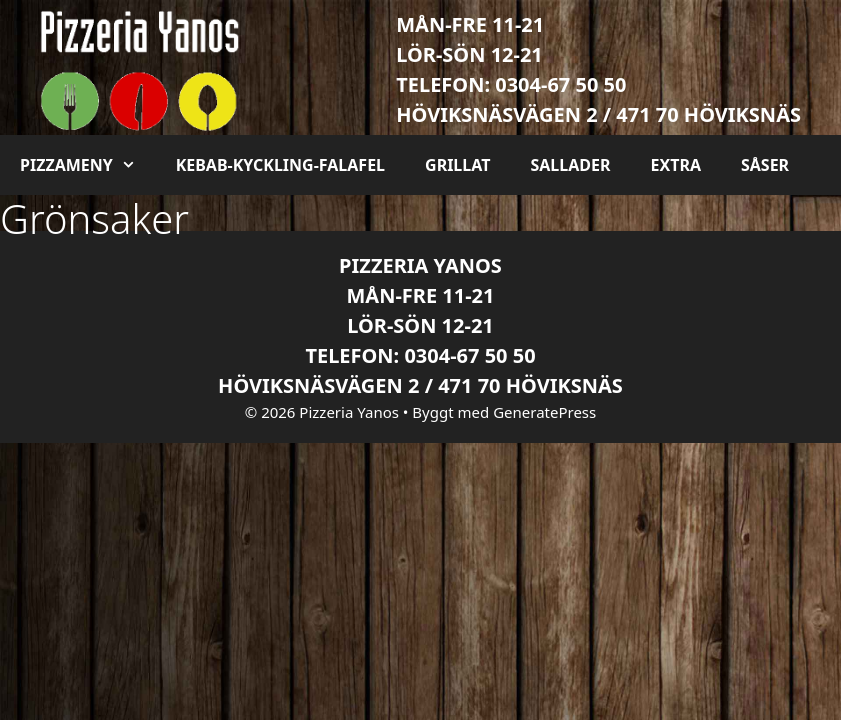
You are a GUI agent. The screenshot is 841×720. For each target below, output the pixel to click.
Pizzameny (88, 165)
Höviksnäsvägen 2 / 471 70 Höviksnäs (598, 114)
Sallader (570, 165)
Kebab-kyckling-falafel (280, 165)
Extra (675, 165)
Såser (765, 165)
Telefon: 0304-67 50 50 (511, 84)
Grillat (457, 165)
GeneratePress (544, 412)
